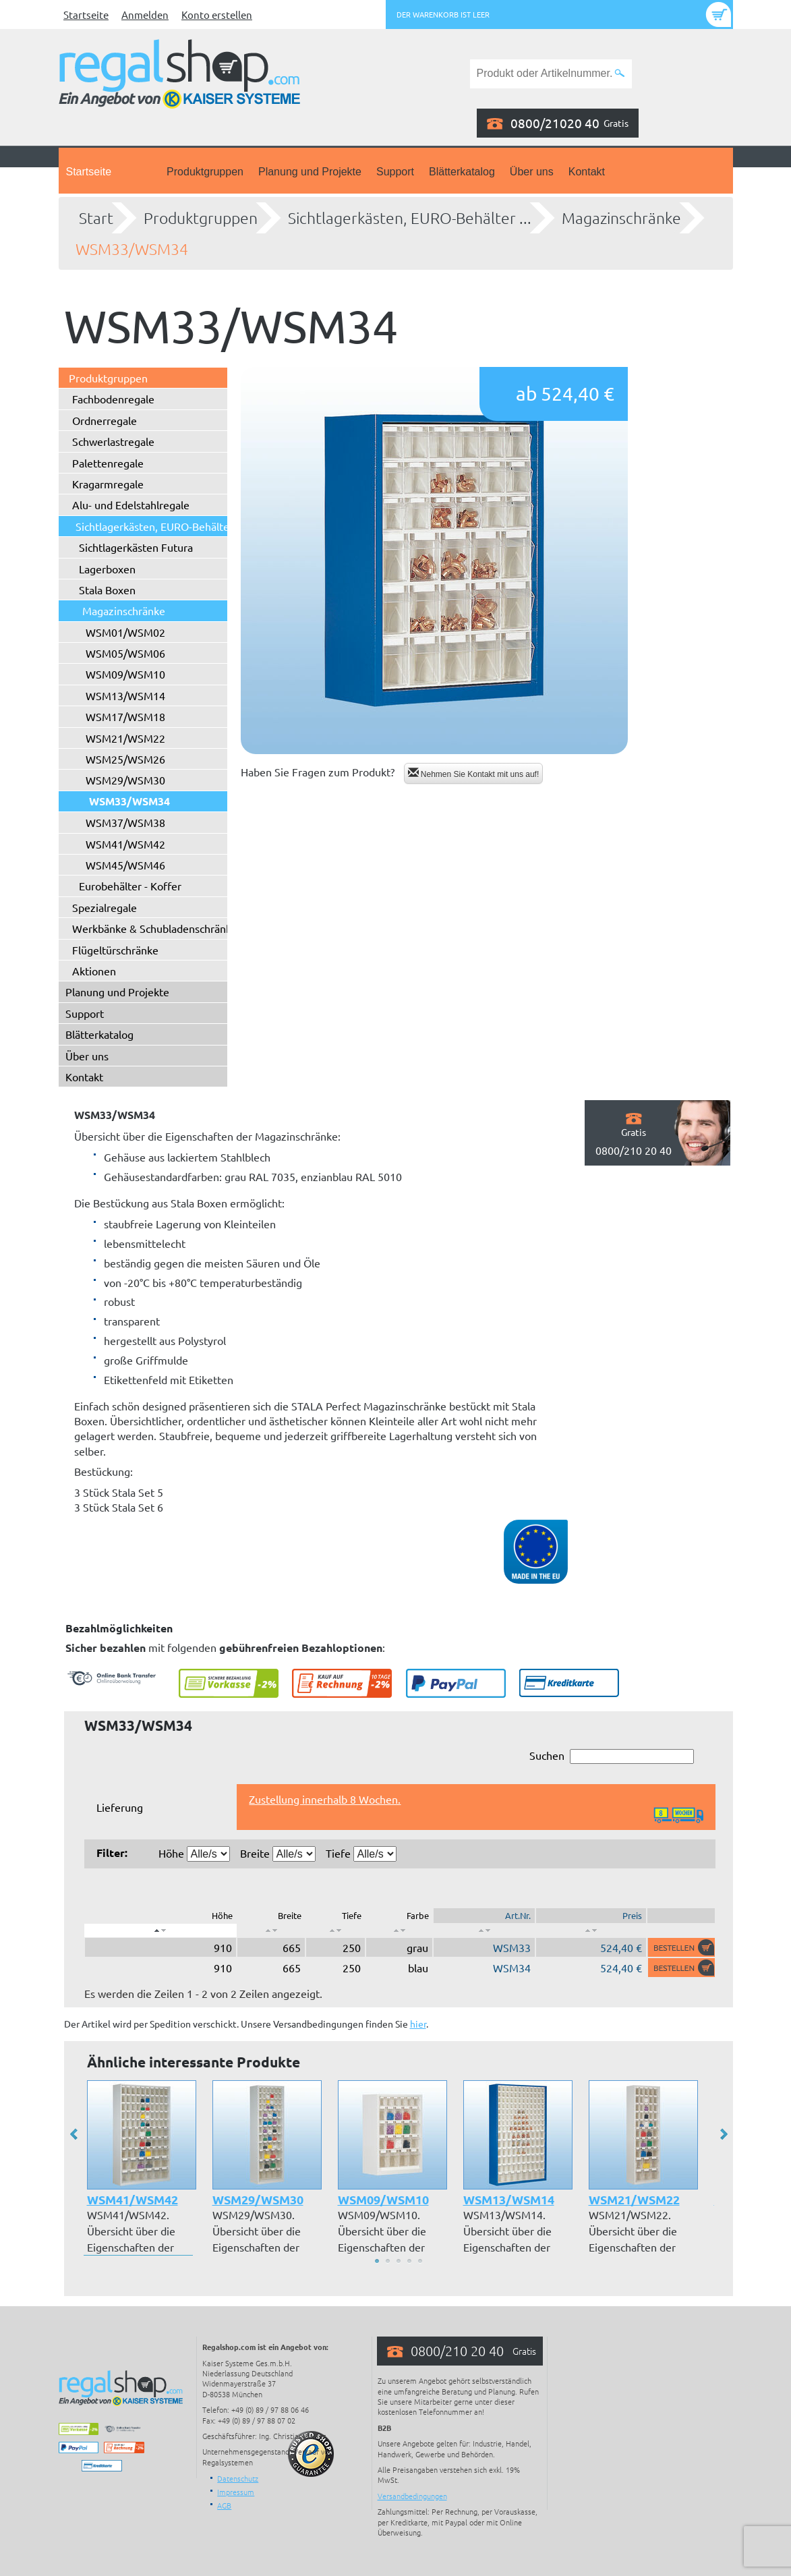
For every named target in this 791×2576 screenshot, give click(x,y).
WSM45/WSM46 (125, 864)
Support (395, 171)
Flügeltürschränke (115, 949)
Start (96, 217)
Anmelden (145, 14)
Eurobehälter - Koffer (130, 885)
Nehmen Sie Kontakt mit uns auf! (473, 773)
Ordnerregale (104, 420)
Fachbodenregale (113, 398)
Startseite (86, 14)
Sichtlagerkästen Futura (136, 547)
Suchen (611, 1756)
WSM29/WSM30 (125, 779)
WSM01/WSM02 (125, 632)
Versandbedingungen (412, 2495)
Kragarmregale (108, 483)
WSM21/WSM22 (125, 738)
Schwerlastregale (113, 441)
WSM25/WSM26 (125, 759)
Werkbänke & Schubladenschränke (154, 928)
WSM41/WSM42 (125, 844)
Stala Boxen (107, 589)
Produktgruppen (205, 171)
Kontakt (586, 171)
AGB (224, 2505)
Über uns (532, 171)
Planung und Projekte (309, 171)
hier (418, 2023)
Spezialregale (104, 907)
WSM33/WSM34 (132, 248)
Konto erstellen (216, 14)
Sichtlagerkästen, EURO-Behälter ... (409, 217)
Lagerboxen (107, 568)
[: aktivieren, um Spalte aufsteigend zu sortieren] (271, 1930)
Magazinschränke (621, 217)
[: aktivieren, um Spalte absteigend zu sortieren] (160, 1930)
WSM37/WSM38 (125, 822)
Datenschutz (237, 2478)
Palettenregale (108, 462)
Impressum (235, 2491)
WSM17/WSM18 (125, 716)
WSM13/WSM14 (125, 695)
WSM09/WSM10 (125, 674)
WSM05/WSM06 (125, 653)
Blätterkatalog (462, 171)
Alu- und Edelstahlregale (130, 504)
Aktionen (94, 970)
